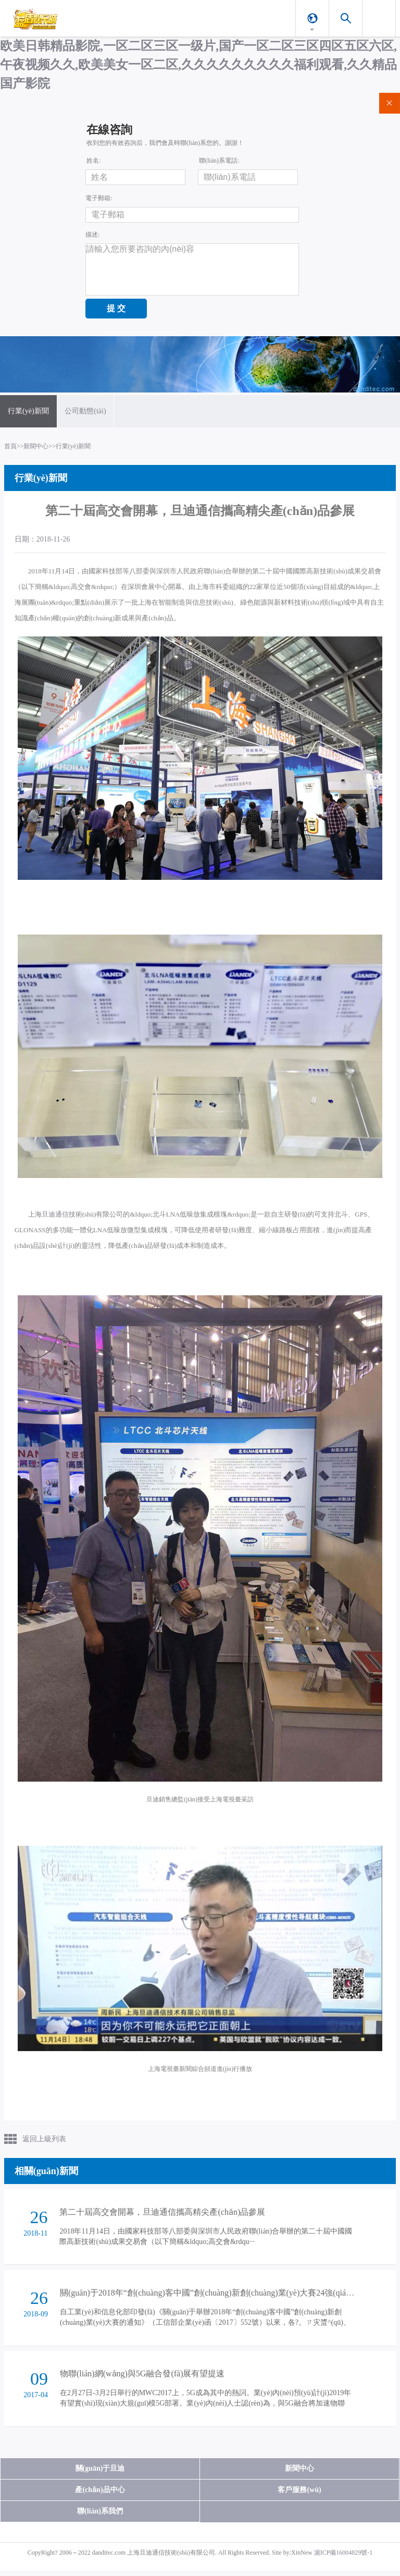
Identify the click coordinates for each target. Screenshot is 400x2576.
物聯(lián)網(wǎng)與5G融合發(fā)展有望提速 (142, 2378)
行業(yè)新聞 (28, 412)
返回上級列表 (44, 2140)
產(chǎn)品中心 (99, 2495)
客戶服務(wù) (299, 2495)
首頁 (10, 447)
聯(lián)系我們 (100, 2517)
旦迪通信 (55, 1216)
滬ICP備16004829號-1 (343, 2558)
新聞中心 (35, 447)
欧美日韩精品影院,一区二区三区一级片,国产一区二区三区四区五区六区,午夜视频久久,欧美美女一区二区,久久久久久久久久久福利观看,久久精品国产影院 (198, 64)
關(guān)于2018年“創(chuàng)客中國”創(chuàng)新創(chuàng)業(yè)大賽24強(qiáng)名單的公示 (229, 2296)
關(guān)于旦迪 (100, 2474)
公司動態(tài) (85, 412)
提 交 (116, 308)
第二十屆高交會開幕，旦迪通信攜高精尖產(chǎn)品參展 (162, 2214)
